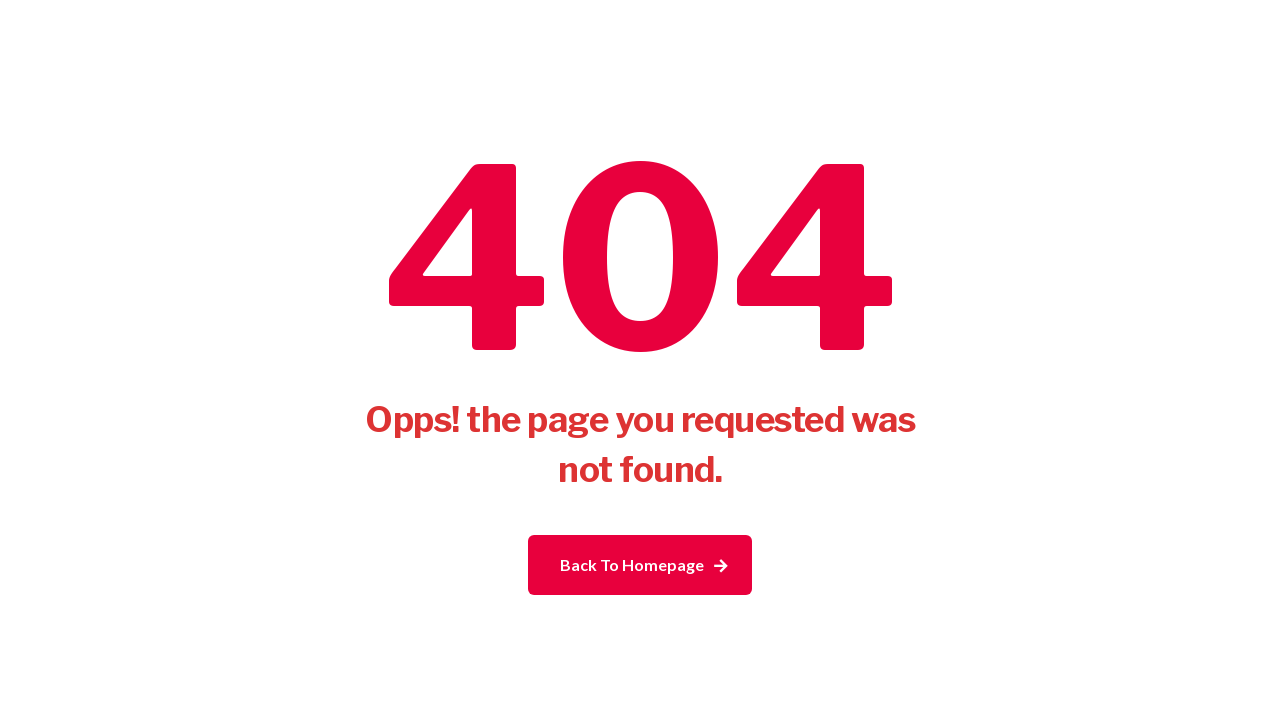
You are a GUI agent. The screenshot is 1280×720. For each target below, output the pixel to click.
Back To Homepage (632, 564)
